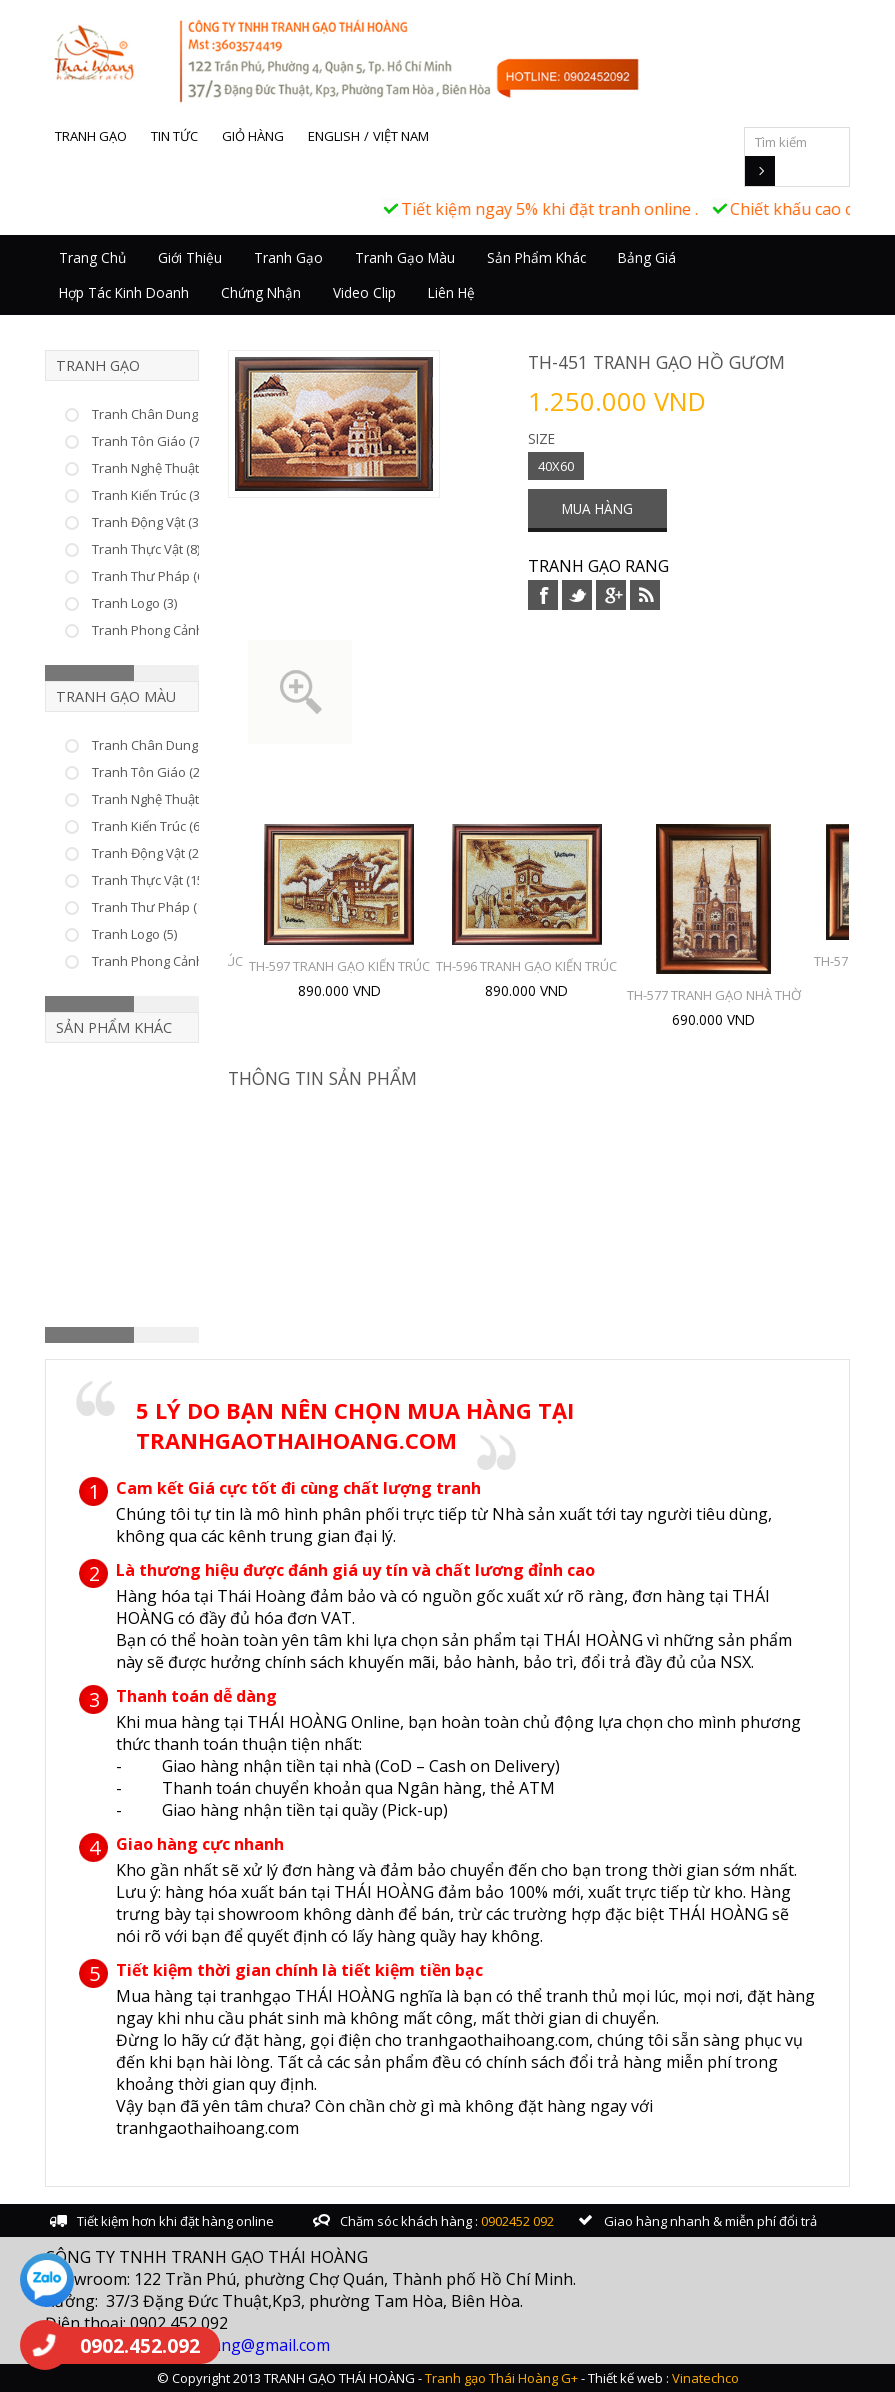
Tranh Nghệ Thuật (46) (157, 799)
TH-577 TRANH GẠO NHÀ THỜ (714, 995)
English (334, 136)
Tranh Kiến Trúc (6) (147, 826)
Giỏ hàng (253, 136)
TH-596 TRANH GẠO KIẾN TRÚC (526, 966)
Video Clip (364, 292)
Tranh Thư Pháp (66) (153, 576)
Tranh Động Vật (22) (150, 853)
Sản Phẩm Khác (536, 257)
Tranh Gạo (288, 257)
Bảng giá (647, 257)
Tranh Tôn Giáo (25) (151, 772)
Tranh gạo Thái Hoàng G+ (501, 2378)
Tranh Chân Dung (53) (157, 414)
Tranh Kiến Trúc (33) (151, 495)
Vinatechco (705, 2378)
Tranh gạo (91, 136)
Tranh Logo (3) (134, 603)
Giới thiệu (190, 257)
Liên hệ (451, 292)
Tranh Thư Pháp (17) (153, 907)
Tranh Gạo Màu (405, 257)
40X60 (556, 466)
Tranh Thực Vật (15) (149, 880)
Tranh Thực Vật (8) (146, 549)
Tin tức (174, 136)
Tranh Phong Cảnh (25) (160, 961)
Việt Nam (401, 136)
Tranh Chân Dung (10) (157, 745)
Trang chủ (92, 257)
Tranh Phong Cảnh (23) (160, 630)
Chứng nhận (261, 292)
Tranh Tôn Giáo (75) (151, 441)
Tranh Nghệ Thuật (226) (161, 468)
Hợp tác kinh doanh (124, 292)
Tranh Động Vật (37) (150, 522)
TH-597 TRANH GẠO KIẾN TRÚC (339, 966)
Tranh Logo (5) (134, 934)
